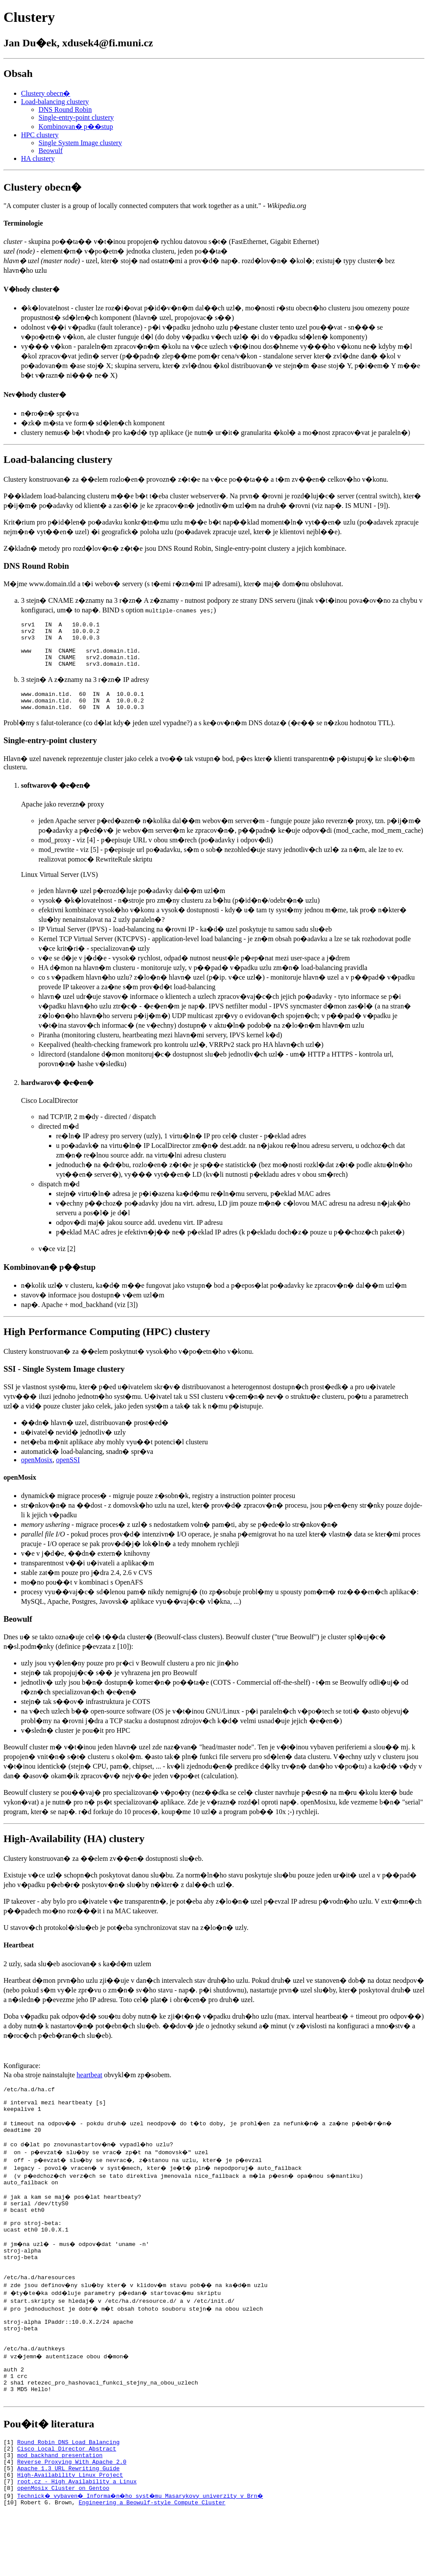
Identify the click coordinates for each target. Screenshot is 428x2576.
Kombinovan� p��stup (76, 126)
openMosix (37, 1473)
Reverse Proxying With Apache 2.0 (71, 2519)
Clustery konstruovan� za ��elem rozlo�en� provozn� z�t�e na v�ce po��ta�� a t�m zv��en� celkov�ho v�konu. (196, 479)
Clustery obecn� (45, 93)
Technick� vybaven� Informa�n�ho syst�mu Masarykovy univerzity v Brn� (143, 2558)
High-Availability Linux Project (70, 2535)
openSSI (68, 1473)
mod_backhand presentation (59, 2511)
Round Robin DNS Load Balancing (68, 2496)
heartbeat (89, 2088)
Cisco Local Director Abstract (66, 2503)
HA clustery (38, 158)
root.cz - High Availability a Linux (77, 2543)
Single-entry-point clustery (76, 117)
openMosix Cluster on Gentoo (63, 2551)
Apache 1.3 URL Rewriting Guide (68, 2527)
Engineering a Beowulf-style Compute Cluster (152, 2566)
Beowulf (51, 150)
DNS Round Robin (65, 109)
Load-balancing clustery (55, 101)
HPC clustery (40, 135)
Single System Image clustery (80, 142)
